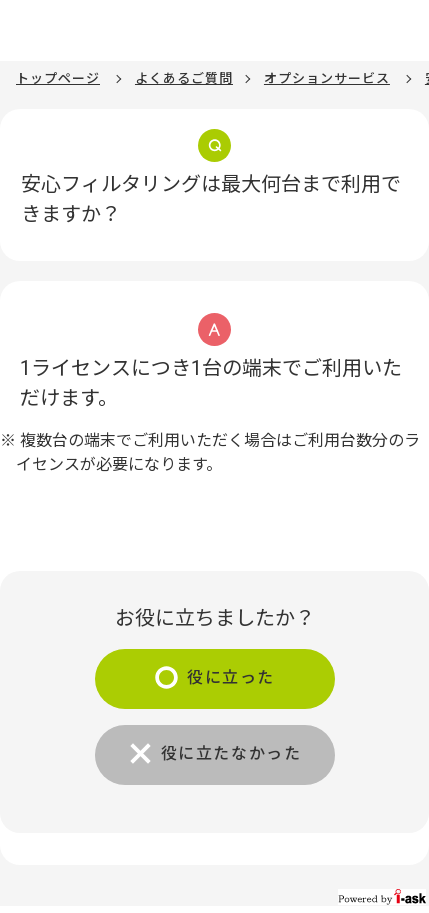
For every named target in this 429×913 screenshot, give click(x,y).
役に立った (231, 677)
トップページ (58, 78)
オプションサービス (327, 78)
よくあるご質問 (184, 78)
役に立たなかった (231, 753)
